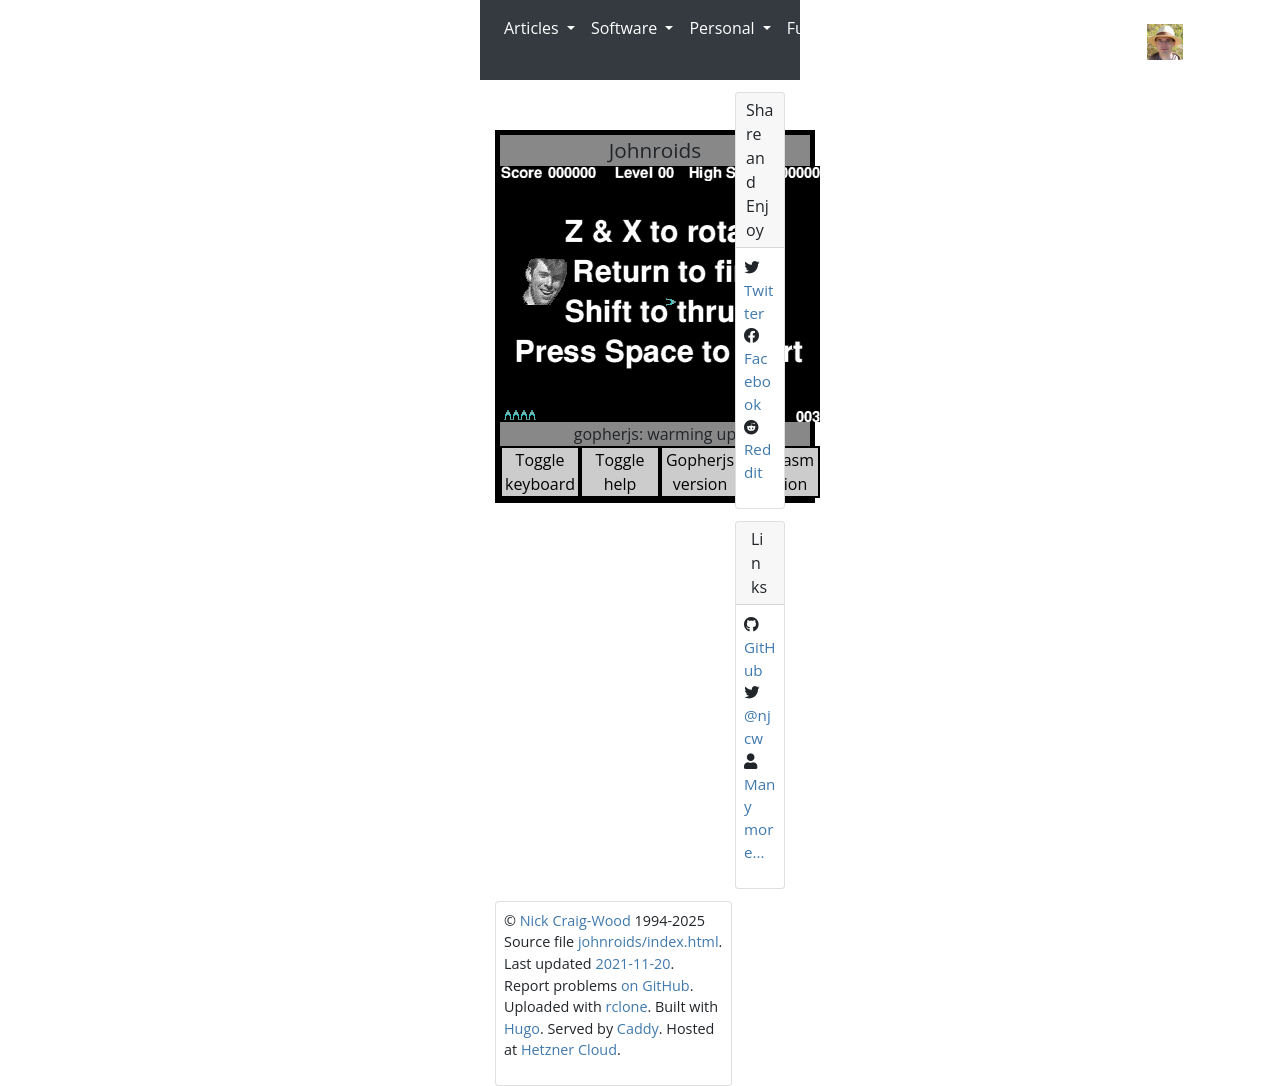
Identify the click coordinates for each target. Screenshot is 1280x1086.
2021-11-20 (632, 963)
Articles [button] (533, 28)
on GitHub (655, 985)
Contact (949, 41)
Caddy (638, 1028)
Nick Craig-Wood (1064, 39)
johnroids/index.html (648, 941)
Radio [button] (870, 28)
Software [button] (626, 28)
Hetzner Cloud (569, 1049)
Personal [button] (723, 28)
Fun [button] (803, 28)
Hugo (522, 1028)
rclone (627, 1006)
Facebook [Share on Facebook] (757, 381)
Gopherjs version (700, 472)
